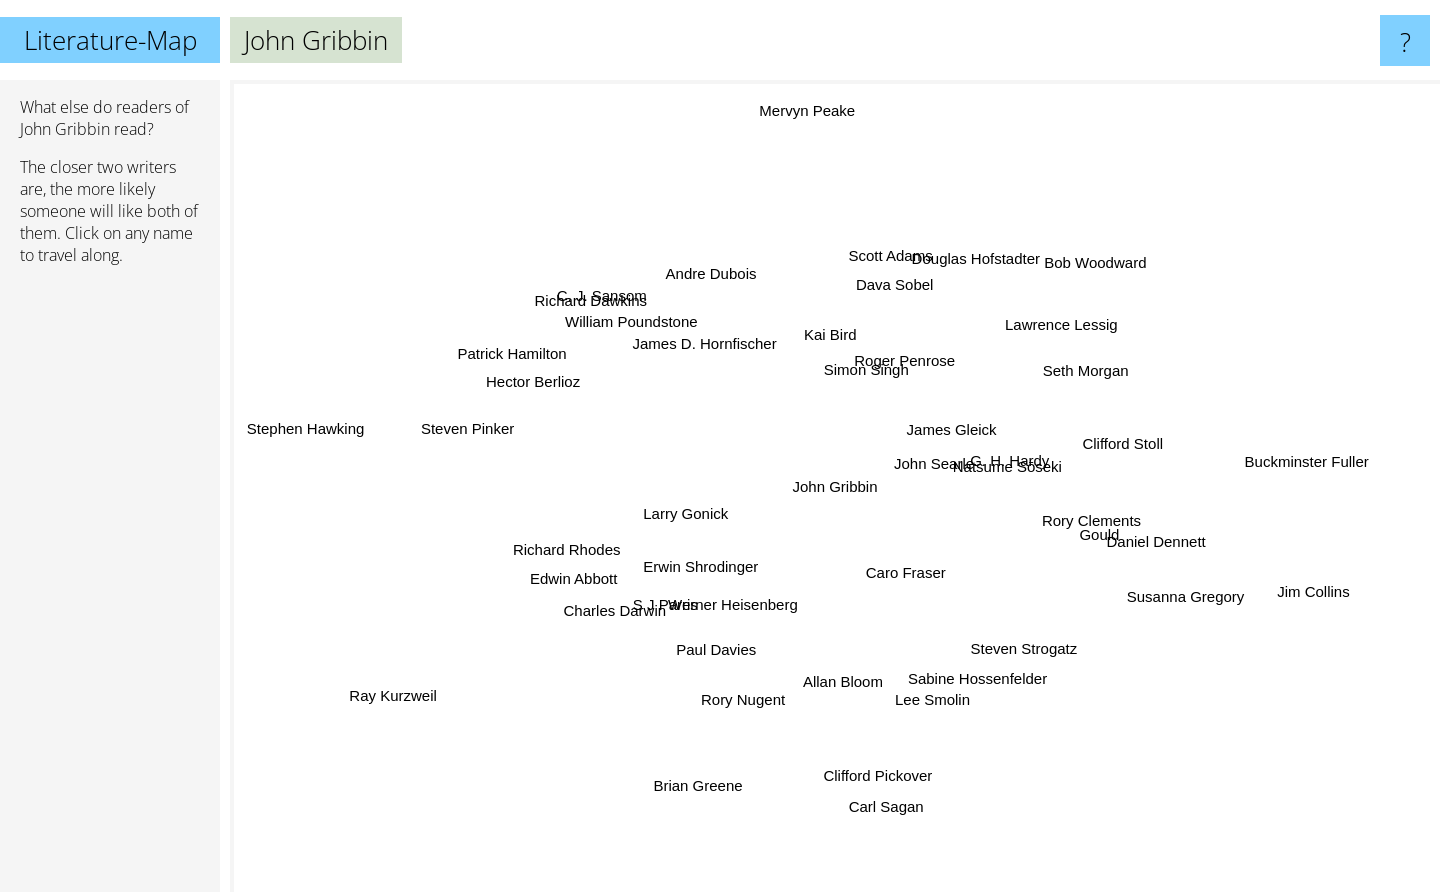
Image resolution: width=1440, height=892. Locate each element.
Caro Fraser (897, 561)
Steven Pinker (433, 420)
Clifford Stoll (1085, 445)
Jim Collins (1257, 580)
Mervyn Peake (813, 147)
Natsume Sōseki (983, 465)
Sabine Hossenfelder (974, 659)
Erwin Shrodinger (692, 560)
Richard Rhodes (574, 549)
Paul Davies (713, 652)
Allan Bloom (840, 671)
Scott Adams (885, 283)
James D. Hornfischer (720, 358)
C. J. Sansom (618, 309)
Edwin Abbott (517, 596)
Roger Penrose (923, 312)
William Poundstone (659, 335)
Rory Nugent (745, 686)
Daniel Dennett (1156, 547)
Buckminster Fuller (1252, 457)
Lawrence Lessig (1060, 323)
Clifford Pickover (880, 773)
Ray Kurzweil (421, 687)
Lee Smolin (924, 691)
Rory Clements (1075, 518)
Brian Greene (729, 787)
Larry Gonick (704, 506)
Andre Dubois (732, 293)
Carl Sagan (910, 836)
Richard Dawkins (575, 255)
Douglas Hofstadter (1005, 247)
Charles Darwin (641, 600)
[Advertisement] (110, 587)
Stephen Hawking (297, 424)
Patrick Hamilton (551, 363)
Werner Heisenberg (726, 608)
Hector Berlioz (560, 394)
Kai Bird (839, 348)
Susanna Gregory (1153, 586)
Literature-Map (110, 40)
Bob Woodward (1066, 286)
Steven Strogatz (1010, 637)
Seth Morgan (1061, 380)
